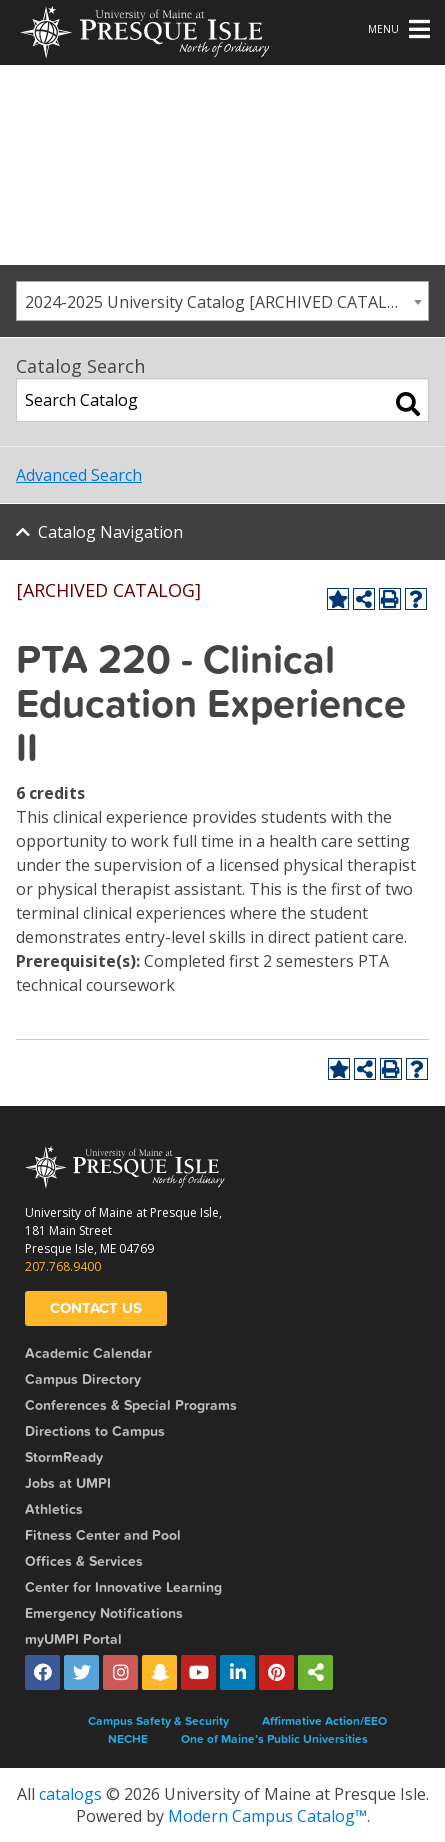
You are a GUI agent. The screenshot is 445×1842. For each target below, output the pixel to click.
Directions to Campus (95, 1431)
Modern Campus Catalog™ (267, 1816)
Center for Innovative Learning (123, 1587)
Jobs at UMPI (68, 1483)
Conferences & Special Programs (131, 1405)
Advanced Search (79, 475)
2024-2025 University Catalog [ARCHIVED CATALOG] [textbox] (220, 302)
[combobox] (222, 301)
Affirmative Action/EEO (324, 1721)
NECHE (128, 1739)
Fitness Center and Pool (103, 1535)
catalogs (70, 1794)
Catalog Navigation (110, 532)
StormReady (64, 1457)
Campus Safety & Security (158, 1721)
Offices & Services (84, 1561)
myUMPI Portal (73, 1639)
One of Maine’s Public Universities (274, 1739)
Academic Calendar (88, 1353)
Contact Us (96, 1308)
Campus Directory (83, 1379)
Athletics (54, 1509)
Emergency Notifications (104, 1613)
